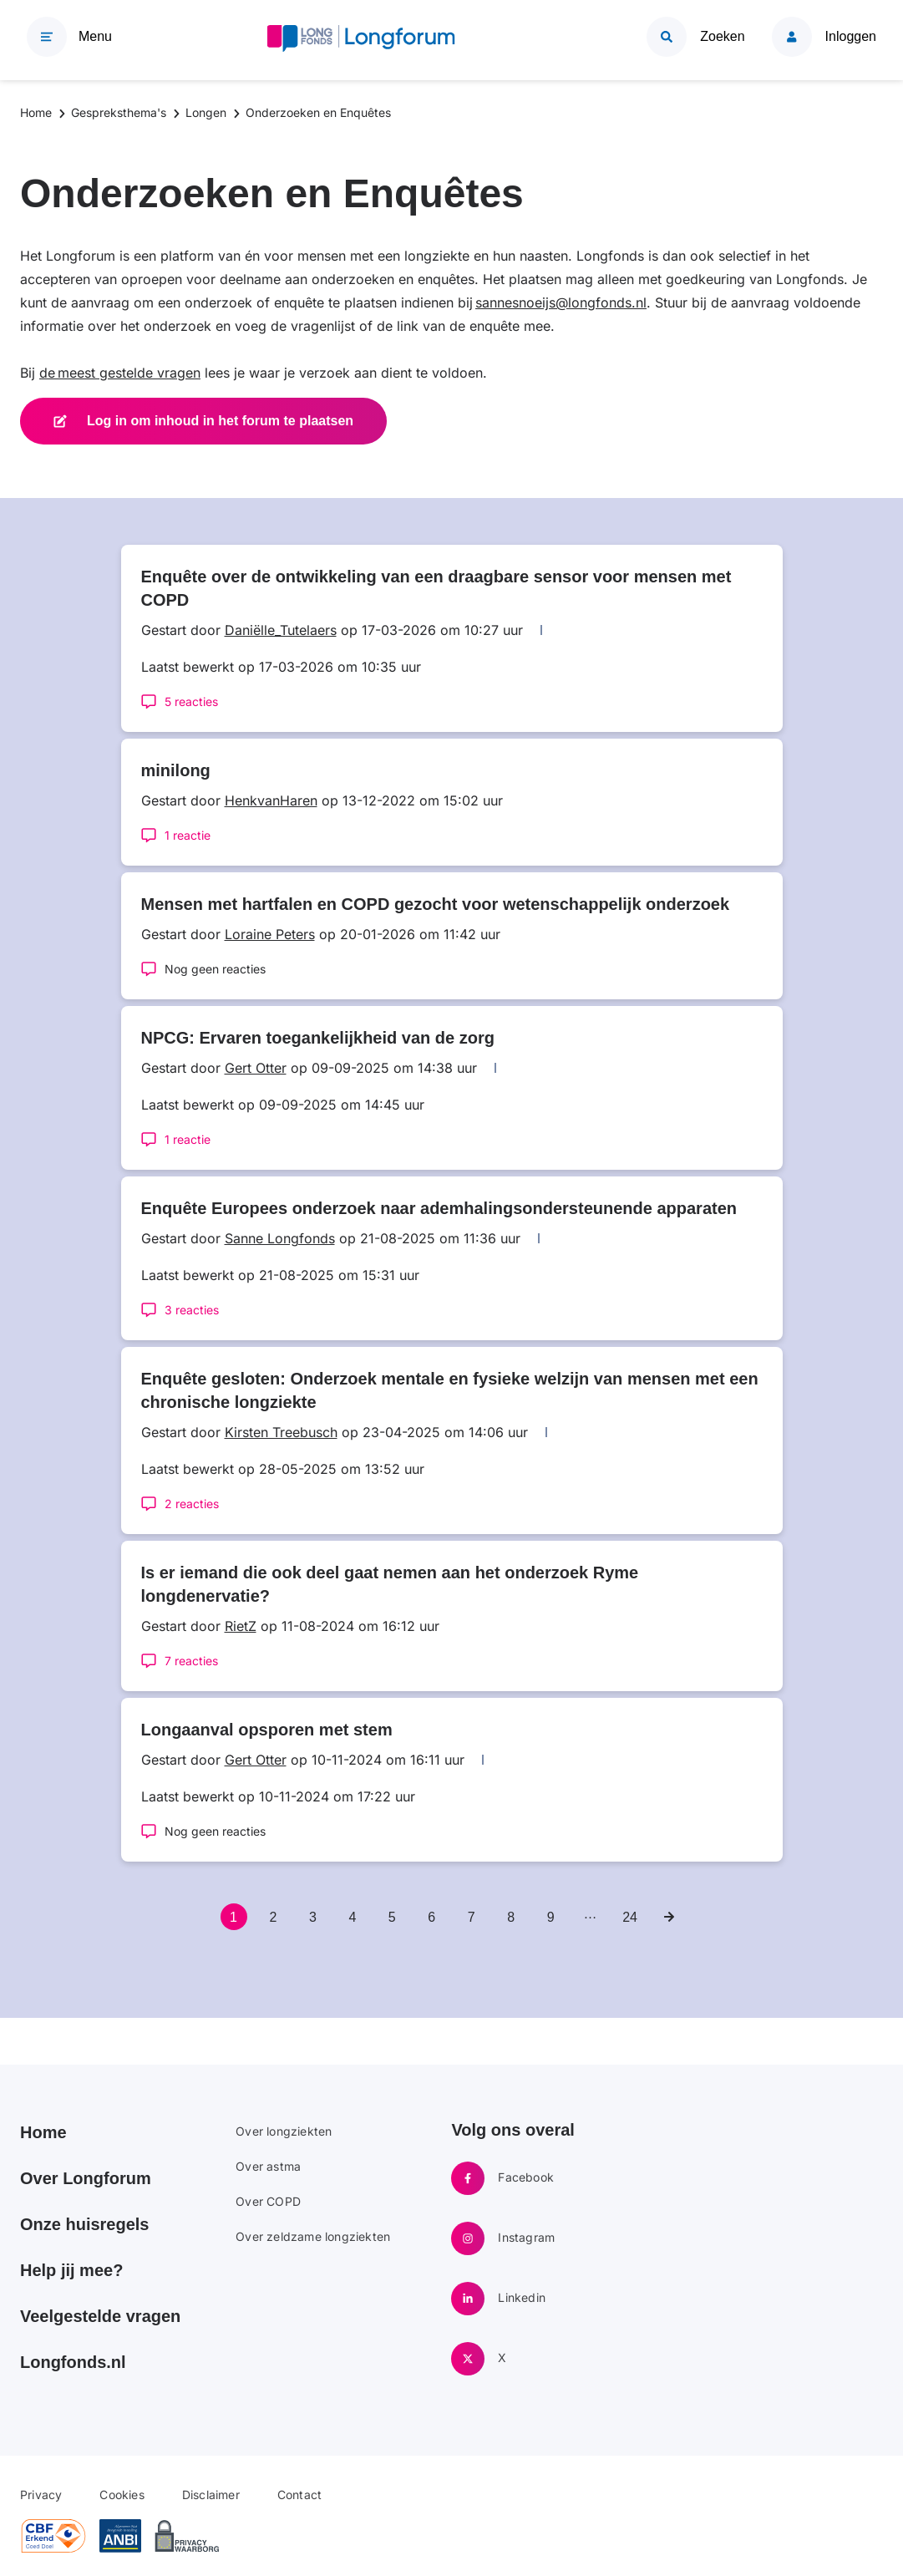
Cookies (121, 2494)
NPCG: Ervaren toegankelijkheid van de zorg (318, 1038)
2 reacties (192, 1503)
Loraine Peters (270, 934)
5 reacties (191, 701)
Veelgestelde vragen (100, 2316)
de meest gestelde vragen (119, 372)
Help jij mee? (71, 2270)
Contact (299, 2494)
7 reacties (191, 1661)
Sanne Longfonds (280, 1238)
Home (43, 2132)
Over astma (268, 2166)
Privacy (41, 2494)
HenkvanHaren (271, 800)
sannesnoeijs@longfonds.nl (561, 302)
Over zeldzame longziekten (313, 2236)
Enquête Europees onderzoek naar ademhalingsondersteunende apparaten (439, 1208)
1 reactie (188, 835)
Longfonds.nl (73, 2362)
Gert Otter (256, 1067)
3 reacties (192, 1310)
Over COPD (268, 2201)
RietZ (240, 1626)
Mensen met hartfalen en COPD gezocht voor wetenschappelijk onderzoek (435, 904)
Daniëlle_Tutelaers (281, 630)
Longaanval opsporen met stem (267, 1729)
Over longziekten (284, 2131)
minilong (176, 770)
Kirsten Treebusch (281, 1432)
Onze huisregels (85, 2224)
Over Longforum (85, 2178)
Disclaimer (211, 2494)
